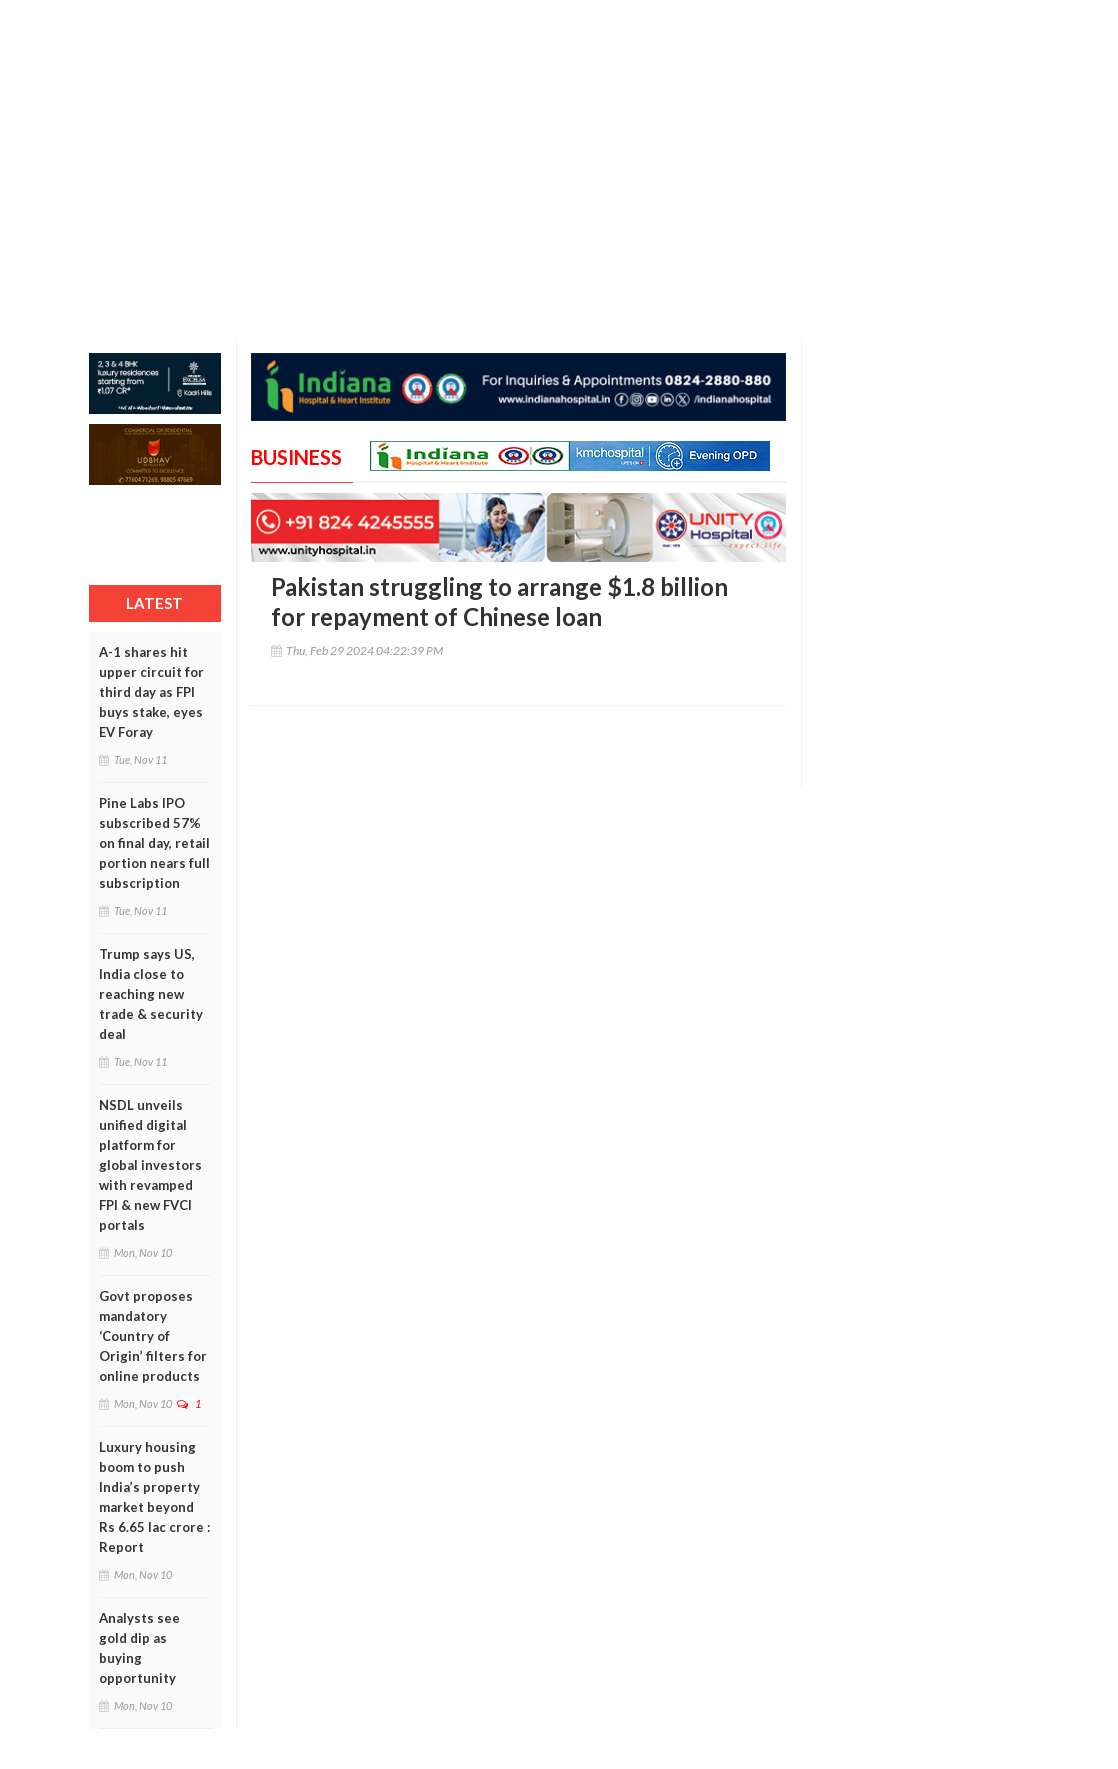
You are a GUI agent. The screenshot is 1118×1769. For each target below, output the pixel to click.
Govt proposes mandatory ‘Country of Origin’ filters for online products (153, 1336)
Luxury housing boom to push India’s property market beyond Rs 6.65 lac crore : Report (154, 1497)
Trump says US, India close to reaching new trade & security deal (151, 994)
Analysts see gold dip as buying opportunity (139, 1648)
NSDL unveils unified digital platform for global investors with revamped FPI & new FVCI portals (150, 1165)
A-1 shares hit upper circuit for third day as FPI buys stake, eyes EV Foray (151, 692)
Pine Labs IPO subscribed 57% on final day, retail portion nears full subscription (154, 843)
